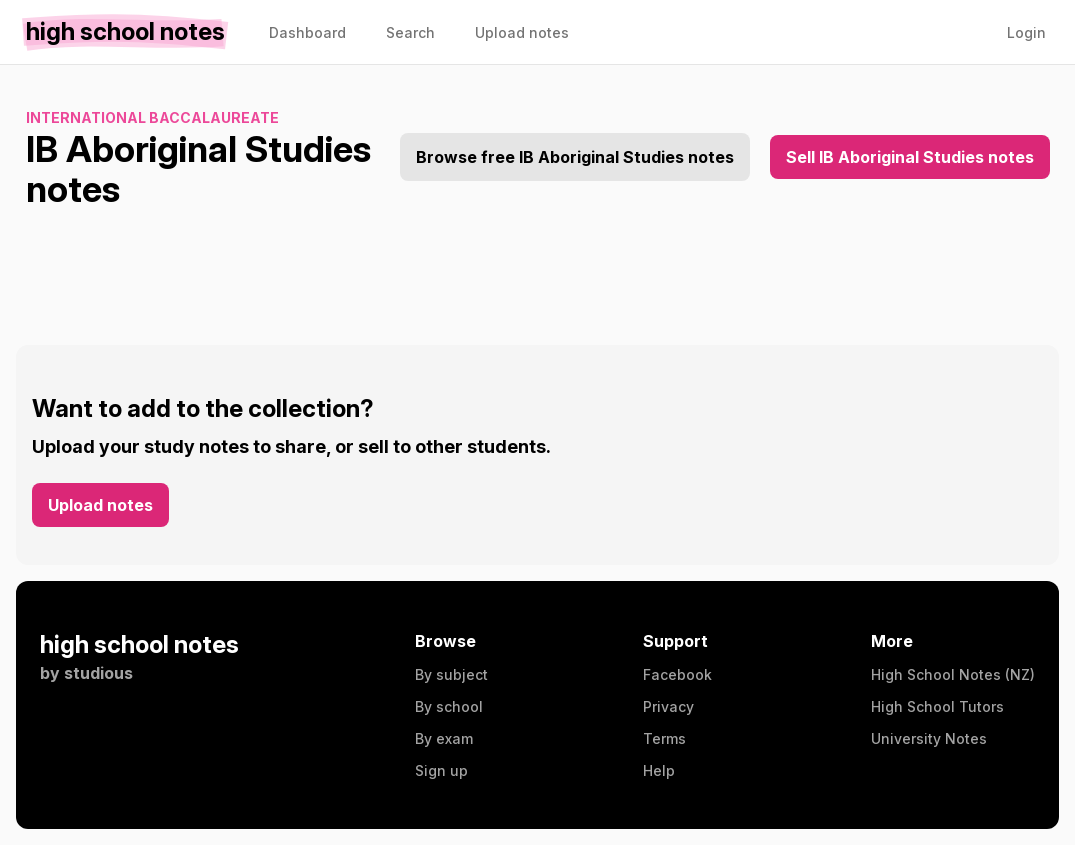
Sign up (441, 770)
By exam (444, 738)
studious (98, 673)
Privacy (668, 706)
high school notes (139, 644)
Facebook (677, 674)
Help (659, 770)
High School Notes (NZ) (953, 674)
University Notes (929, 738)
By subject (451, 674)
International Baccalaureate (152, 117)
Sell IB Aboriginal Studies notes (910, 157)
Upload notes (100, 505)
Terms (664, 738)
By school (449, 706)
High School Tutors (937, 706)
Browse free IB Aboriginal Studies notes (575, 157)
